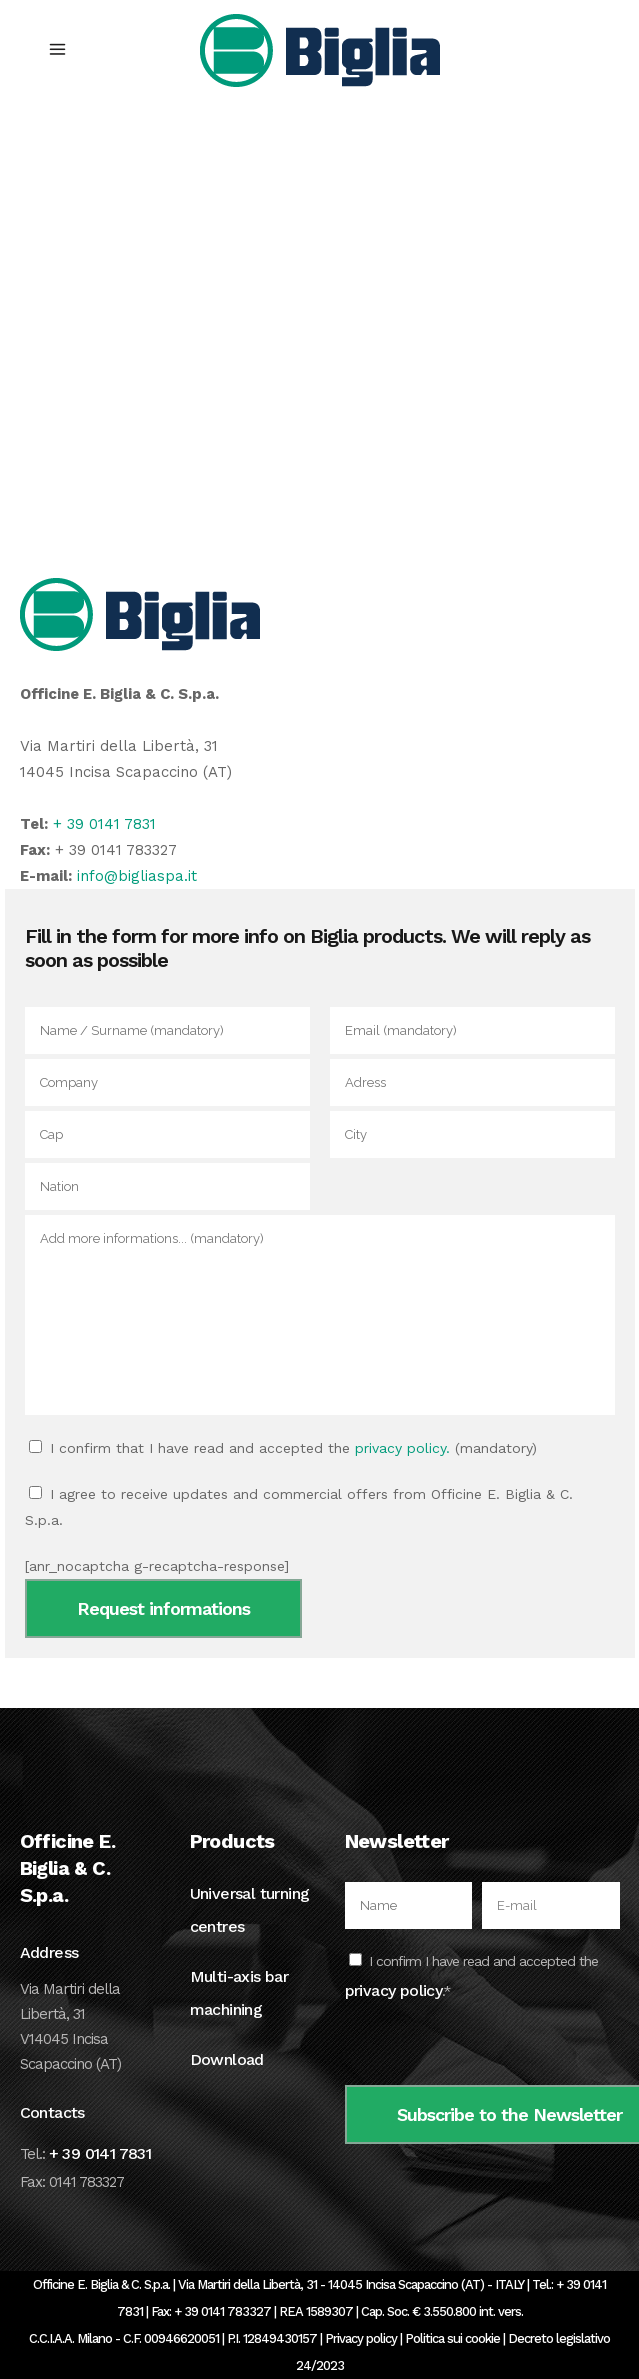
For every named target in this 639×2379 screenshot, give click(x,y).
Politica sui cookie (452, 2338)
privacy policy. (402, 1448)
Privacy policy (361, 2338)
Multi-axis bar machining (239, 1993)
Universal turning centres (250, 1910)
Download (227, 2059)
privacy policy (394, 1990)
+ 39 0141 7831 (104, 824)
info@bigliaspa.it (137, 876)
